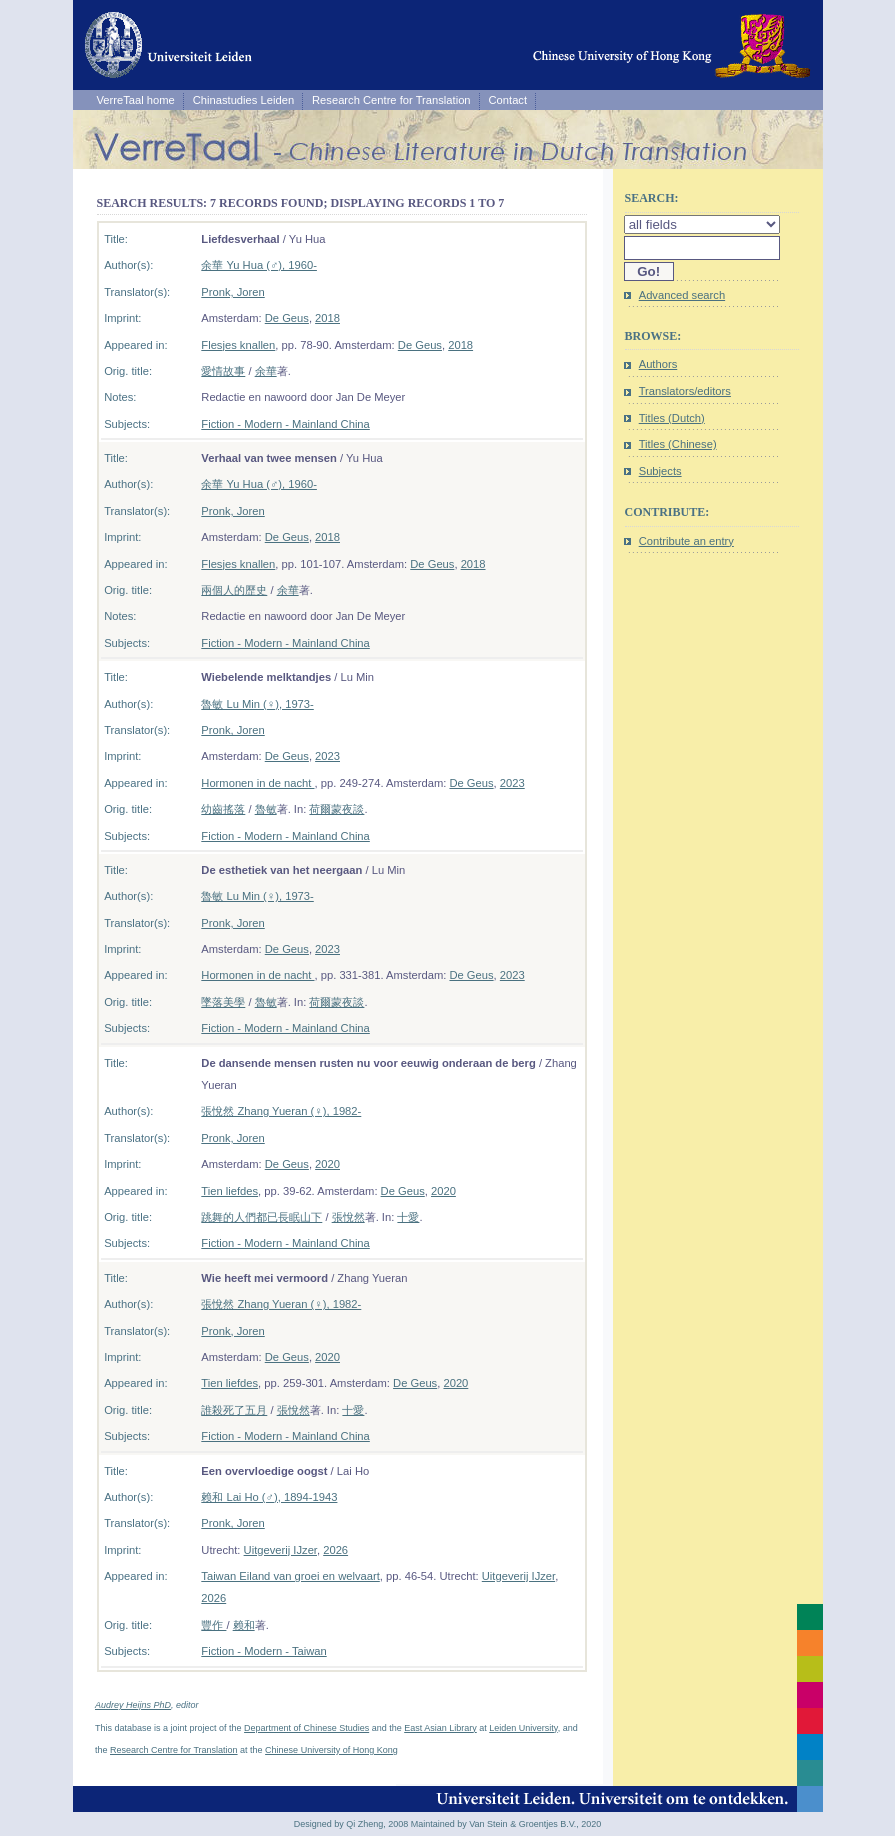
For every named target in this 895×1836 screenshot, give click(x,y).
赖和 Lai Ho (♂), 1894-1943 (269, 1497)
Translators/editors (685, 391)
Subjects (660, 471)
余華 (266, 371)
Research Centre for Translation (391, 100)
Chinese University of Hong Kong (331, 1750)
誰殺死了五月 (234, 1410)
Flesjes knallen (238, 345)
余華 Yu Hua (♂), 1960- (259, 265)
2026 (335, 1550)
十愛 (408, 1217)
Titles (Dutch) (672, 418)
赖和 (244, 1625)
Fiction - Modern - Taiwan (263, 1651)
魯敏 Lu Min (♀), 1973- (257, 704)
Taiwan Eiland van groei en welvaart (290, 1576)
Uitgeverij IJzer (280, 1550)
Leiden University (523, 1728)
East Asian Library (440, 1728)
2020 (327, 1164)
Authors (658, 364)
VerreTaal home (135, 100)
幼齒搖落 (223, 809)
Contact (508, 100)
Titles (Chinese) (678, 444)
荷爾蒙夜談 (336, 809)
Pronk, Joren (232, 292)
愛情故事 (223, 371)
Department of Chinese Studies (306, 1728)
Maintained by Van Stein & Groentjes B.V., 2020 (506, 1824)
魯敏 (266, 809)
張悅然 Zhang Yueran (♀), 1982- (281, 1111)
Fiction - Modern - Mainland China (285, 424)
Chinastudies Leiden (243, 100)
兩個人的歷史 (234, 590)
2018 (327, 318)
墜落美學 (223, 1002)
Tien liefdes (229, 1191)
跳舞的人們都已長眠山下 (261, 1217)
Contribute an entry (686, 541)
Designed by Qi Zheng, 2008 (351, 1824)
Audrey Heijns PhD (133, 1705)
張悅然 (348, 1217)
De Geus (287, 318)
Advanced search (682, 295)
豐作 (213, 1625)
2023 (327, 756)
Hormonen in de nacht (257, 783)
